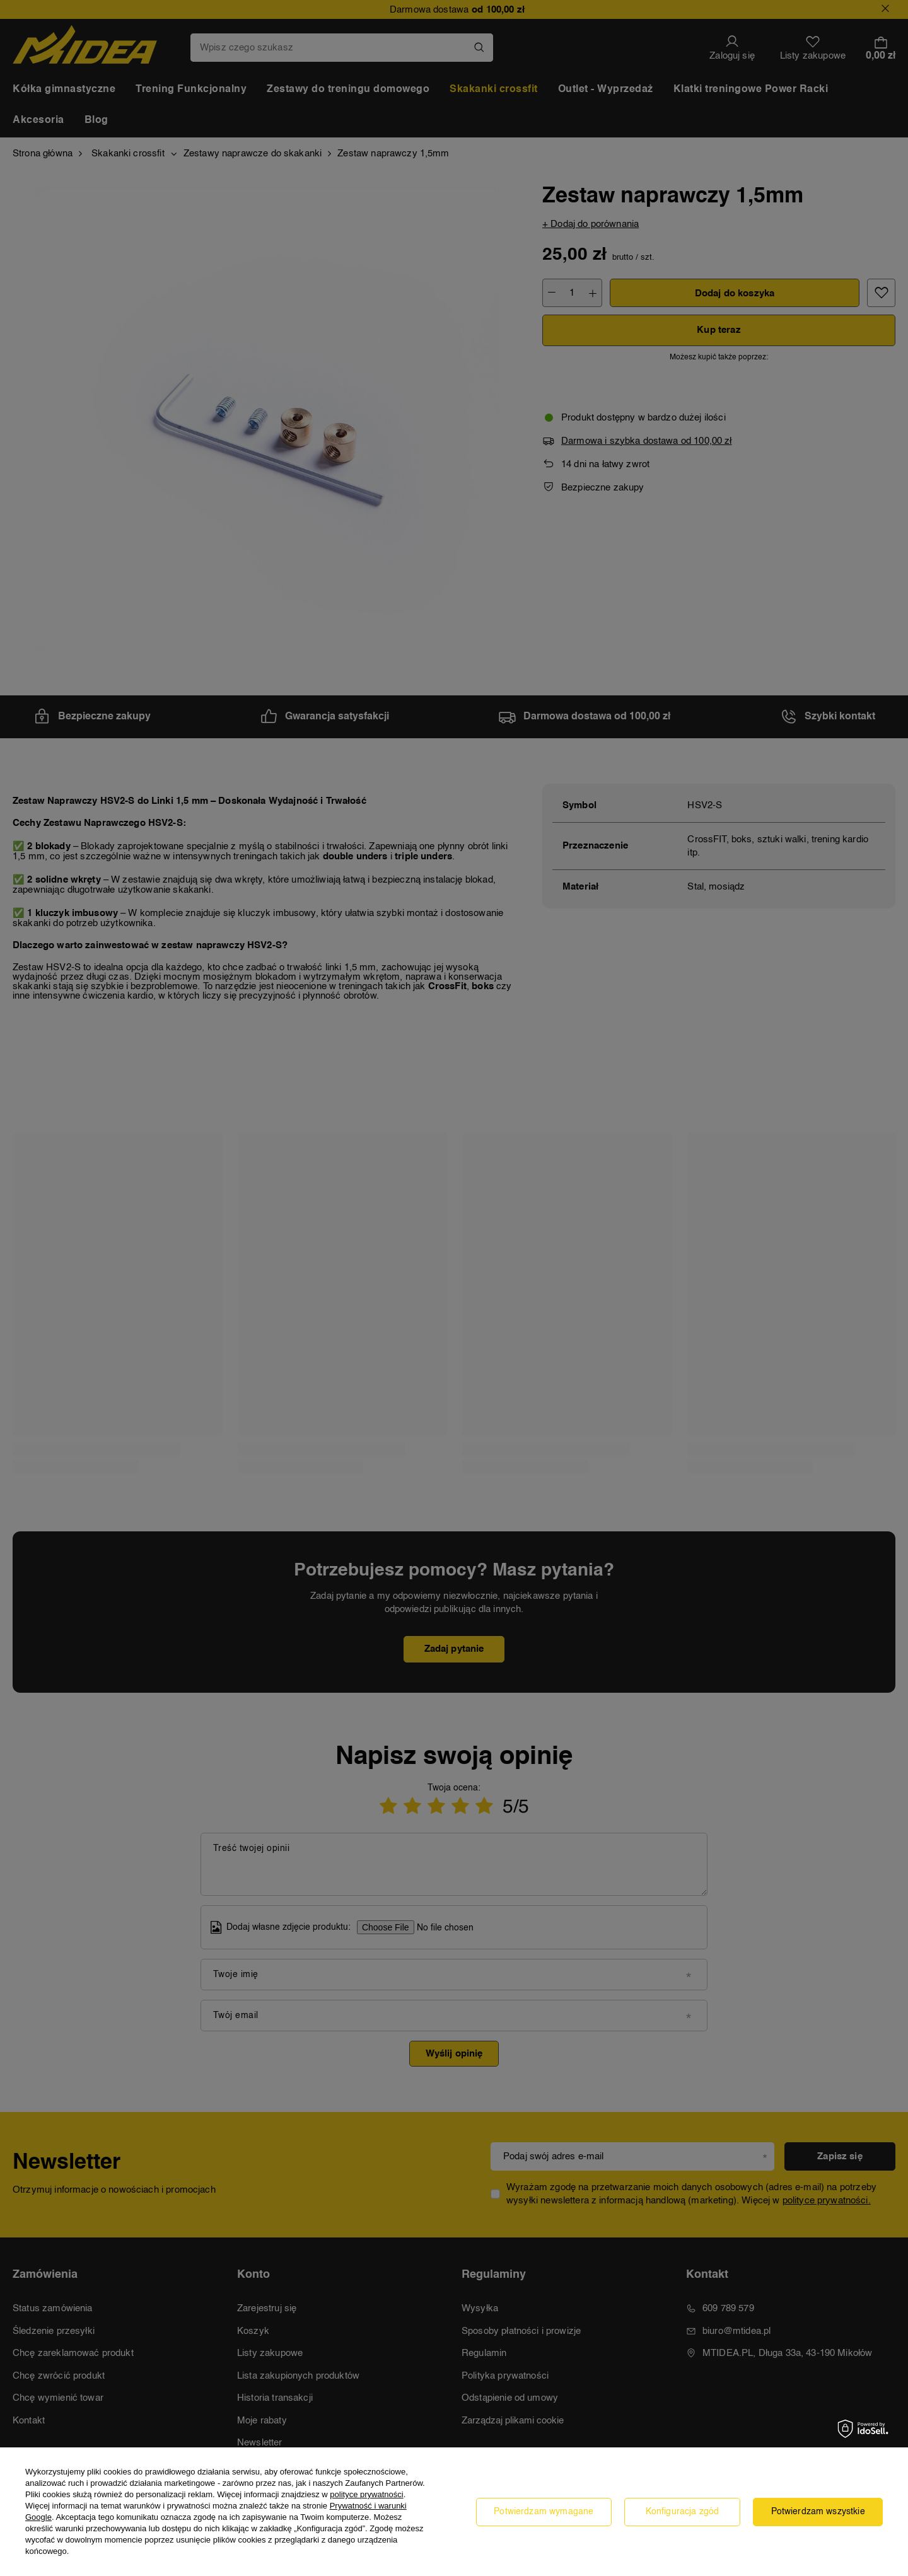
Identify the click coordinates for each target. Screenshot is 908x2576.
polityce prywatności (366, 2494)
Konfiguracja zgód (682, 2511)
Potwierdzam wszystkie (818, 2511)
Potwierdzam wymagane (543, 2511)
